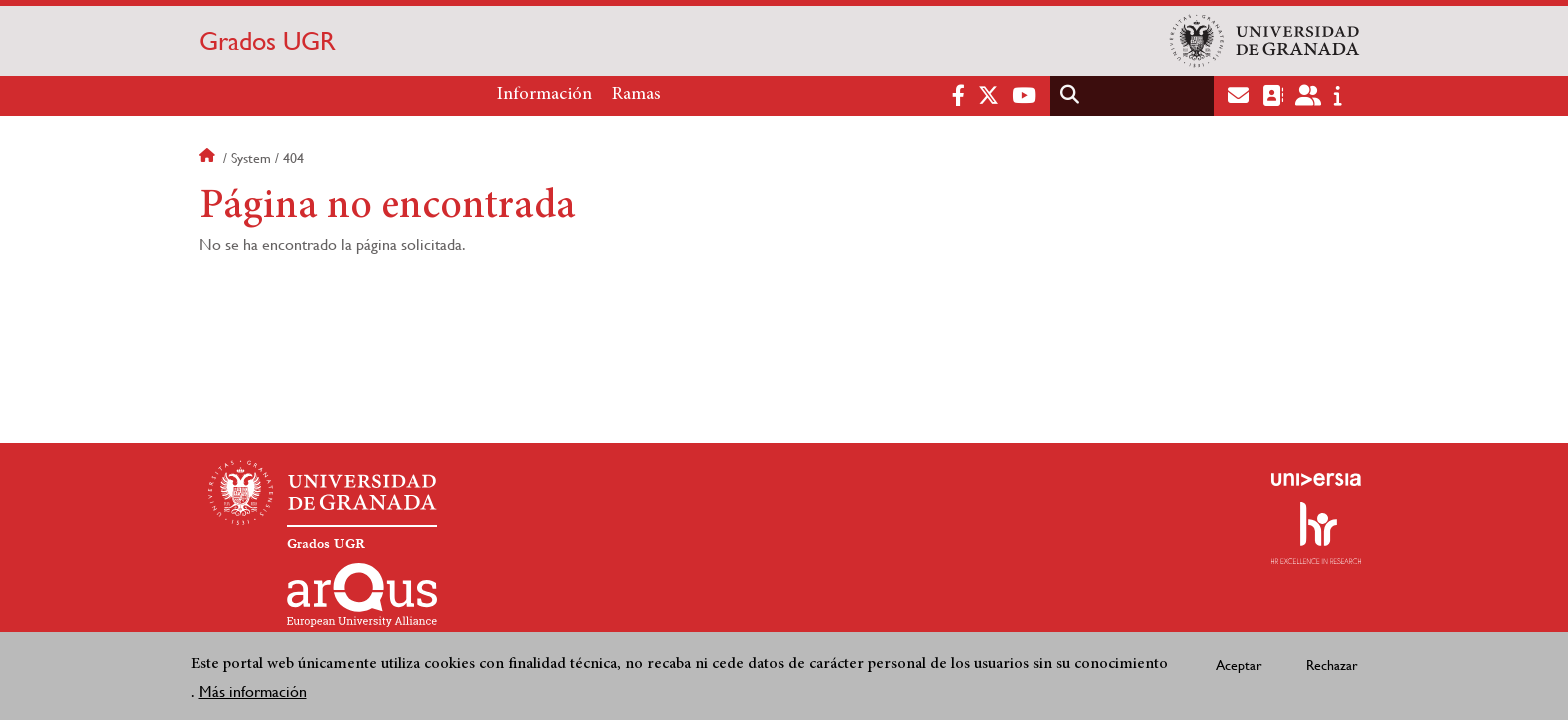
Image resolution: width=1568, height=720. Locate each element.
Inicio (209, 158)
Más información (253, 691)
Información (544, 95)
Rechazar (1332, 665)
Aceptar (1239, 665)
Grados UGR (267, 41)
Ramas (636, 95)
